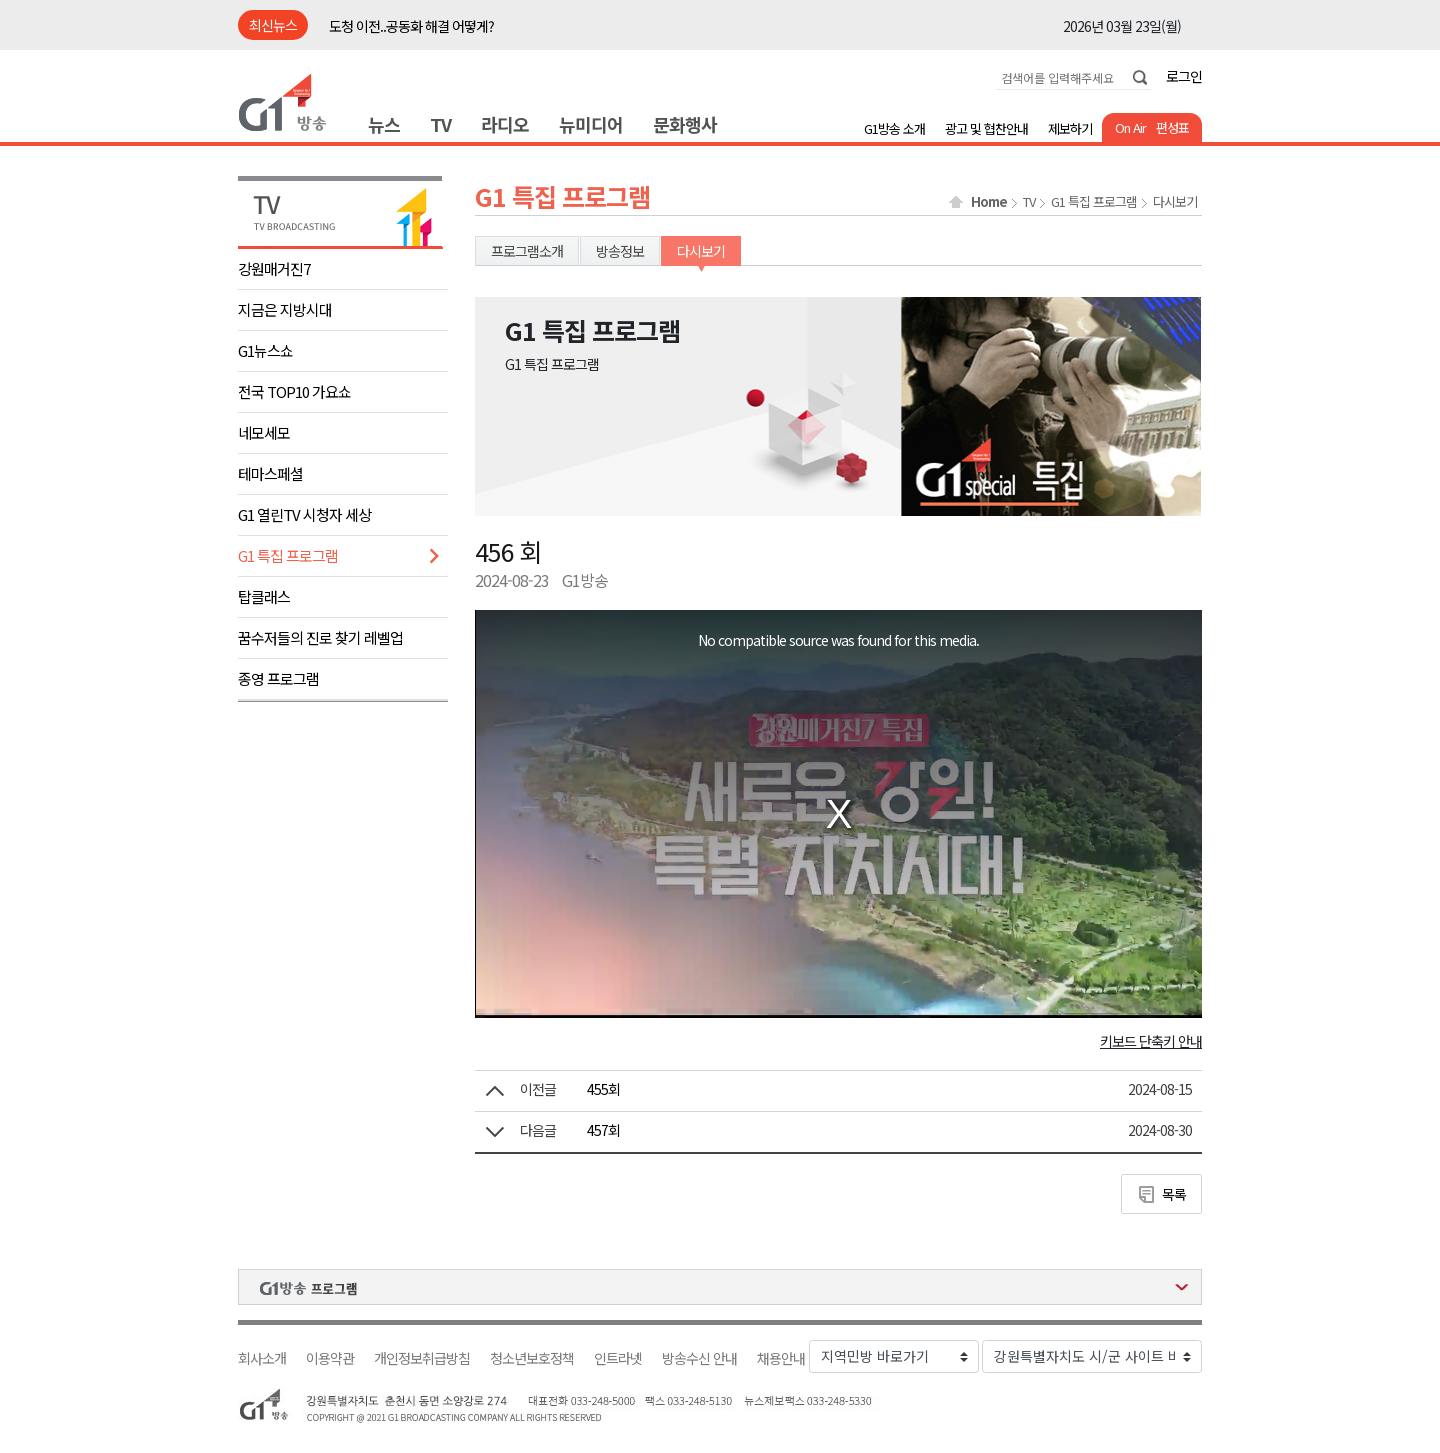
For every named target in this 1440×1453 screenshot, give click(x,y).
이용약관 (330, 1358)
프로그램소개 (527, 251)
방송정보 (620, 251)
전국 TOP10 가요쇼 (294, 391)
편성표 (1172, 127)
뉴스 (384, 124)
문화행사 (685, 124)
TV (440, 124)
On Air (1130, 127)
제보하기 (1070, 128)
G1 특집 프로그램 (288, 555)
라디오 (505, 124)
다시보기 (1175, 202)
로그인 (1184, 76)
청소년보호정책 (532, 1358)
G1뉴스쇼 (265, 350)
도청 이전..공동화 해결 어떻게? (411, 26)
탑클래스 (264, 596)
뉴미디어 (591, 124)
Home (989, 202)
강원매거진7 (274, 268)
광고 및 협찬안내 (986, 128)
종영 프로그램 (278, 678)
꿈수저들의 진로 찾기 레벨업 (320, 637)
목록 (1174, 1194)
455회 (603, 1089)
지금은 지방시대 (285, 309)
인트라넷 (618, 1358)
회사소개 (262, 1358)
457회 (603, 1130)
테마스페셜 (270, 473)
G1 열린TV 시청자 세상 (304, 514)
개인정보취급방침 (422, 1358)
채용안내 (781, 1358)
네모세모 (264, 432)
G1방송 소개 (894, 128)
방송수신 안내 (699, 1358)
